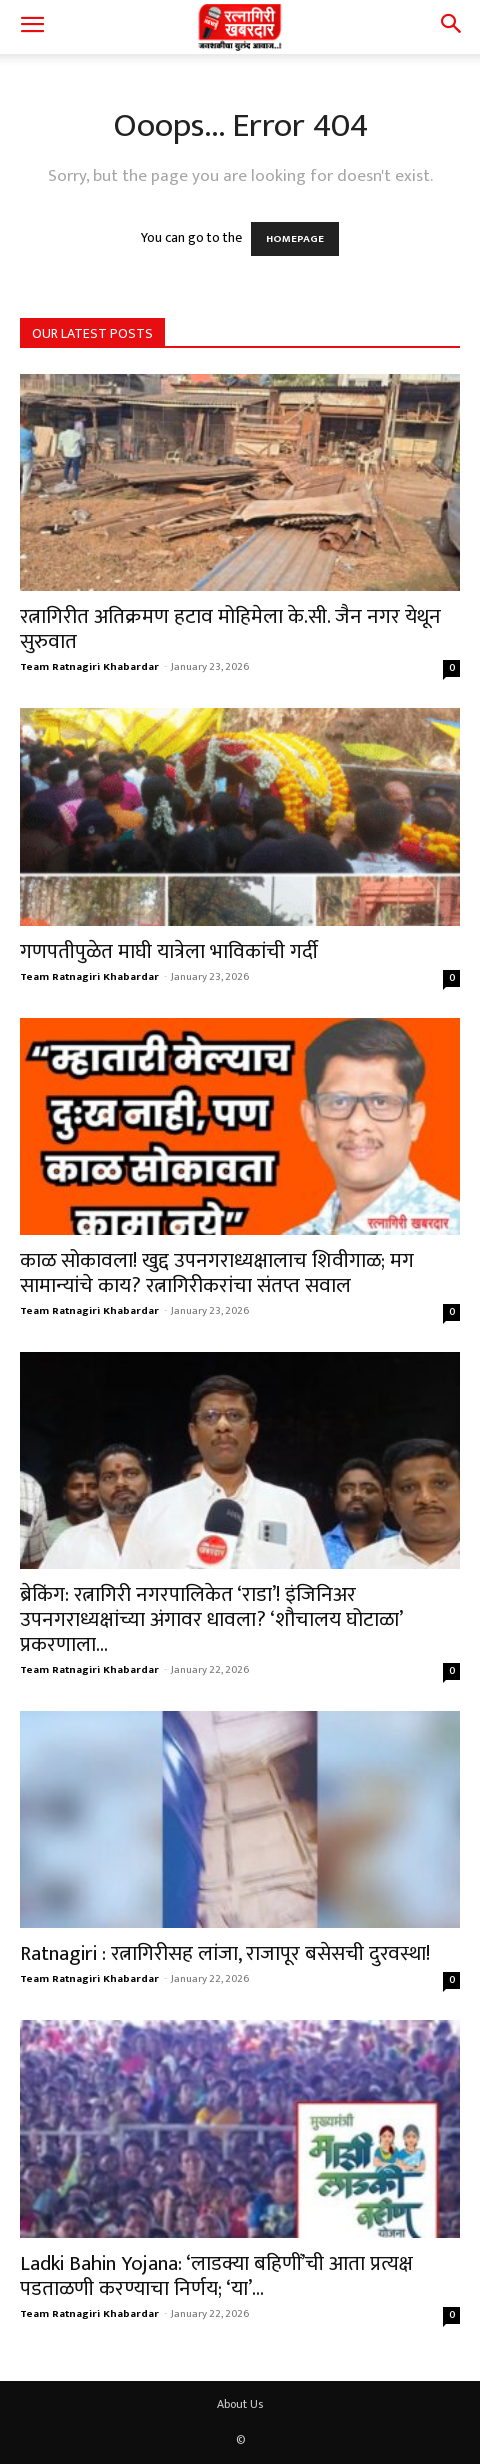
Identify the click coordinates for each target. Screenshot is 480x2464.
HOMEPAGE (295, 239)
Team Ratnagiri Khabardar (89, 667)
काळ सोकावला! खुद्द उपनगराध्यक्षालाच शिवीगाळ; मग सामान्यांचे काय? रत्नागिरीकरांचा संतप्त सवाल (217, 1273)
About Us (240, 2404)
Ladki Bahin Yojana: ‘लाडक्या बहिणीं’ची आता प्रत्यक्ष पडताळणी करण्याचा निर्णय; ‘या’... (216, 2276)
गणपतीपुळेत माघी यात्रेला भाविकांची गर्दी (169, 951)
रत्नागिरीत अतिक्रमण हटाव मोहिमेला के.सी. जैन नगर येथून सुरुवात (230, 629)
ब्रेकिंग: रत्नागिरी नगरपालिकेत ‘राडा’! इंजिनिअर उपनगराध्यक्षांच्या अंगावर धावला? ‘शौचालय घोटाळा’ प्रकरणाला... (211, 1619)
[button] (32, 27)
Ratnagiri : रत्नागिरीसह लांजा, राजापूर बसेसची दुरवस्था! (225, 1953)
